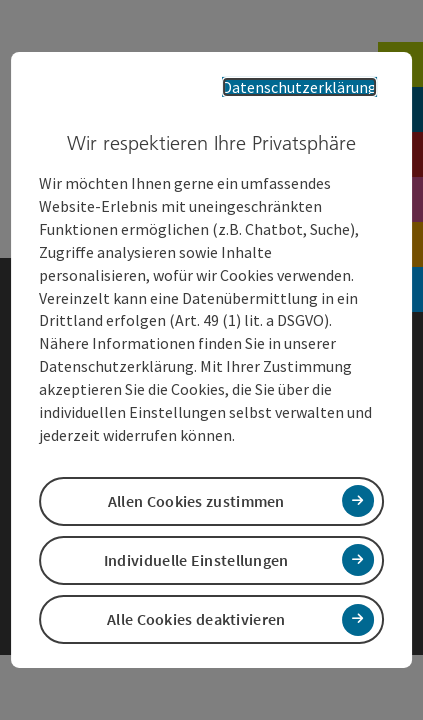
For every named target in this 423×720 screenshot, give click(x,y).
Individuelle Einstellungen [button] (196, 547)
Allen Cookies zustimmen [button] (196, 488)
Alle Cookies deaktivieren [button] (196, 606)
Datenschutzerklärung (314, 99)
